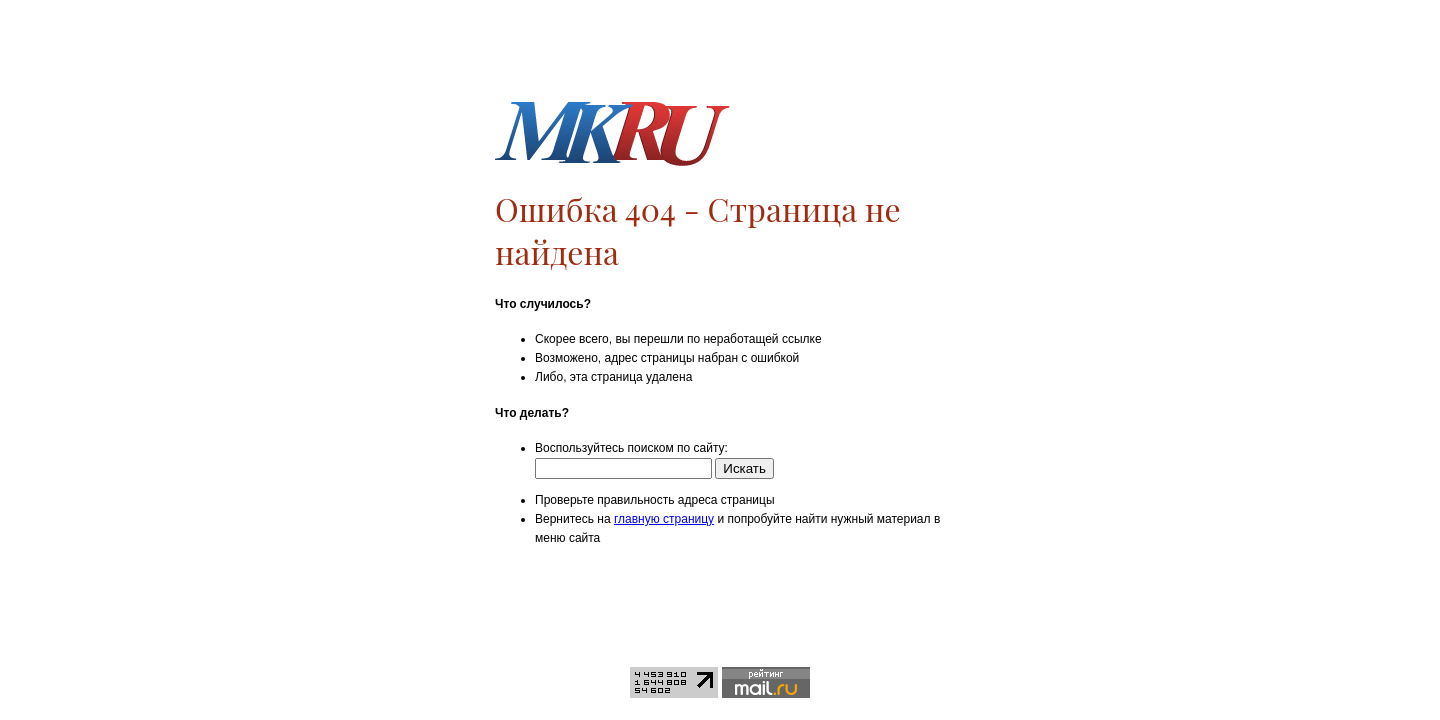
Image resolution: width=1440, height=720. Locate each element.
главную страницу (664, 519)
